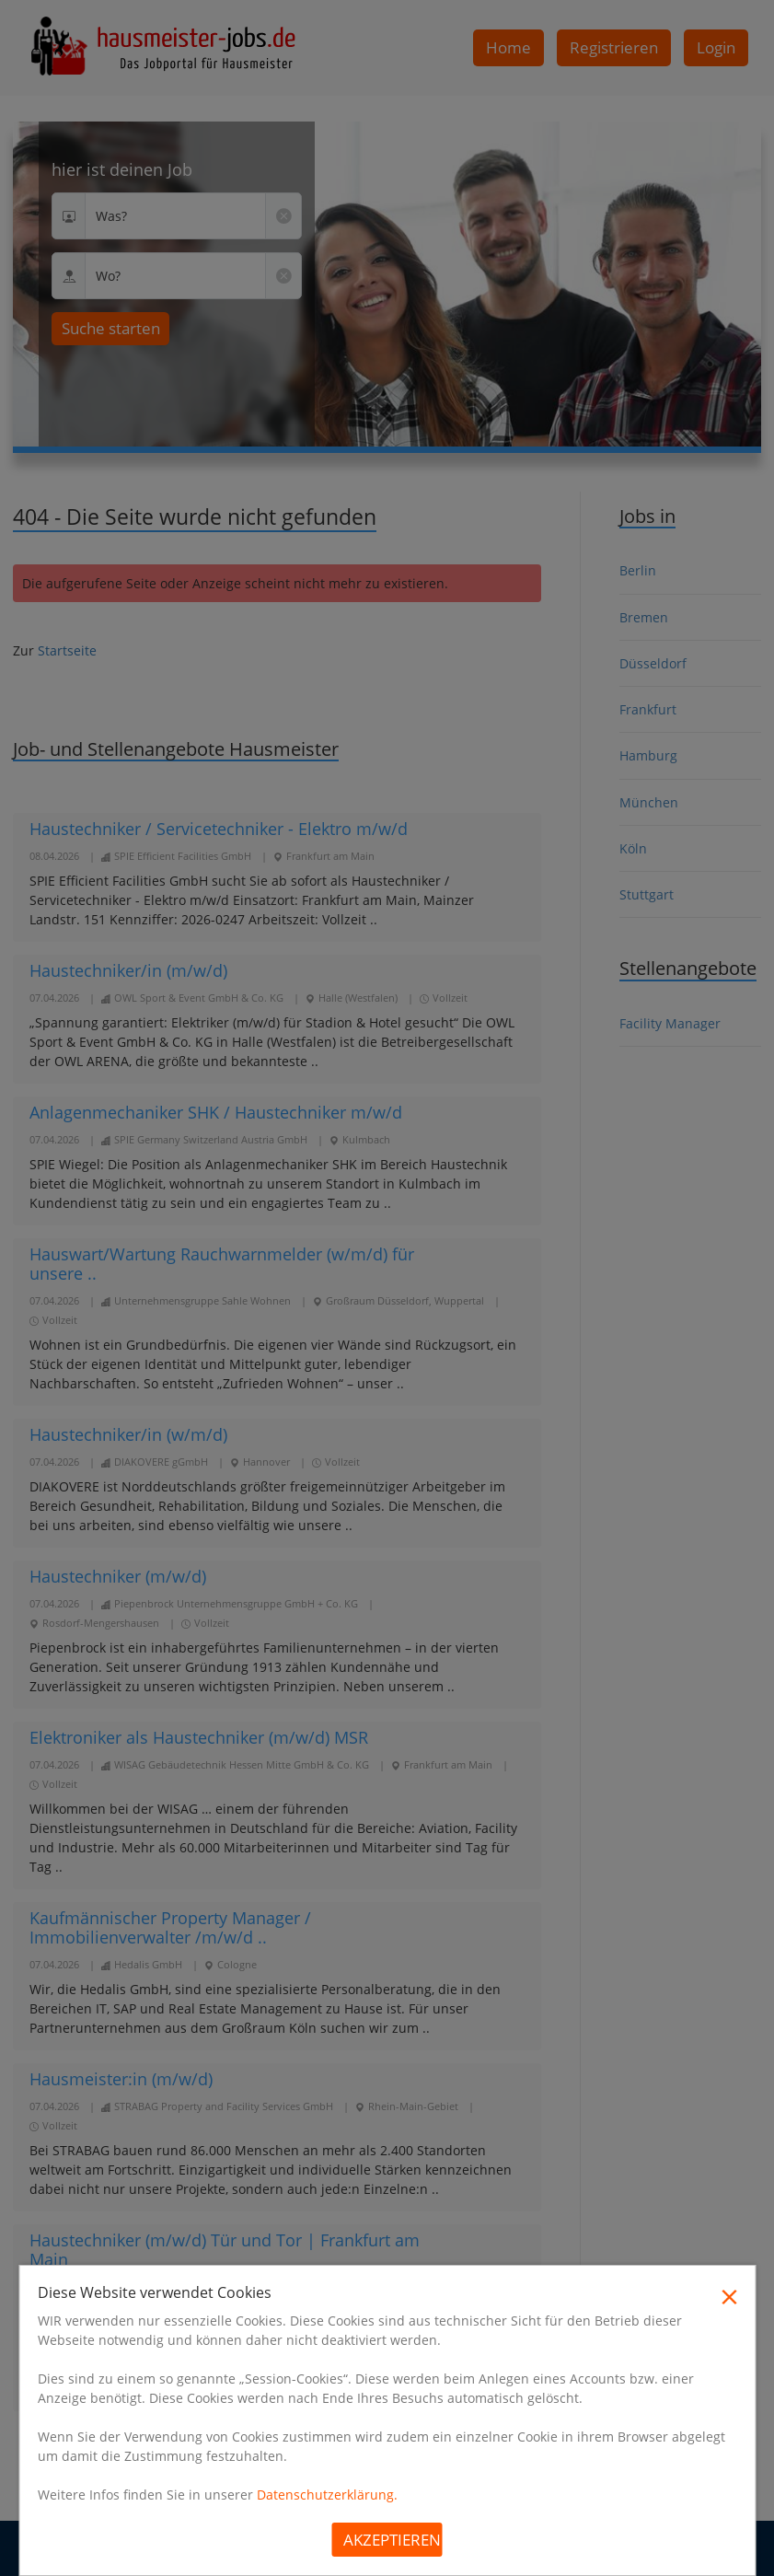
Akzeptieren (392, 2539)
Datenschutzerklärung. (327, 2494)
